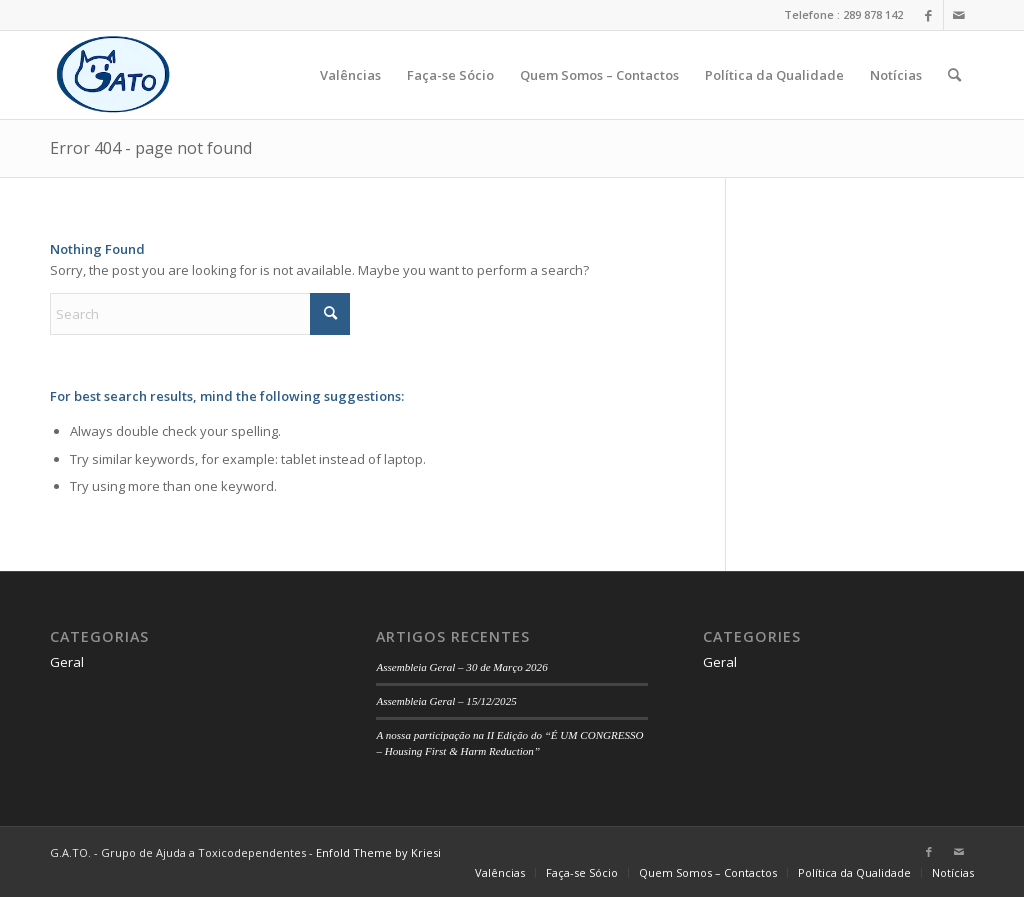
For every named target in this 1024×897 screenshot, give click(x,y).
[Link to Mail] (959, 15)
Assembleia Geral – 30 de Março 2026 (461, 667)
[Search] (954, 75)
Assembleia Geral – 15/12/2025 (446, 701)
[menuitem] (350, 75)
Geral (67, 662)
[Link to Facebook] (928, 15)
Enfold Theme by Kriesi (378, 852)
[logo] (113, 75)
